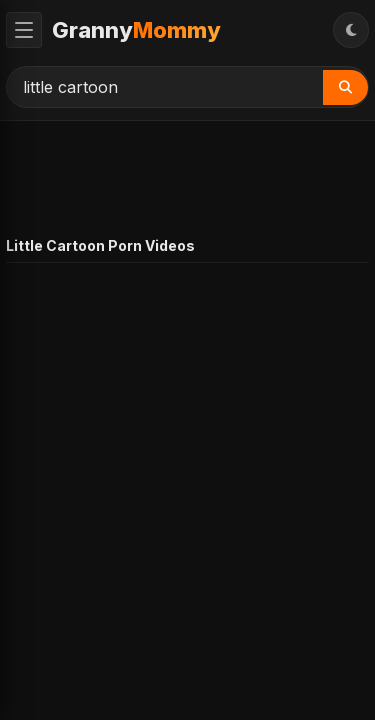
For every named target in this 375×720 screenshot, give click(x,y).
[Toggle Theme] (351, 30)
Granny (136, 30)
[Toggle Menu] (24, 30)
